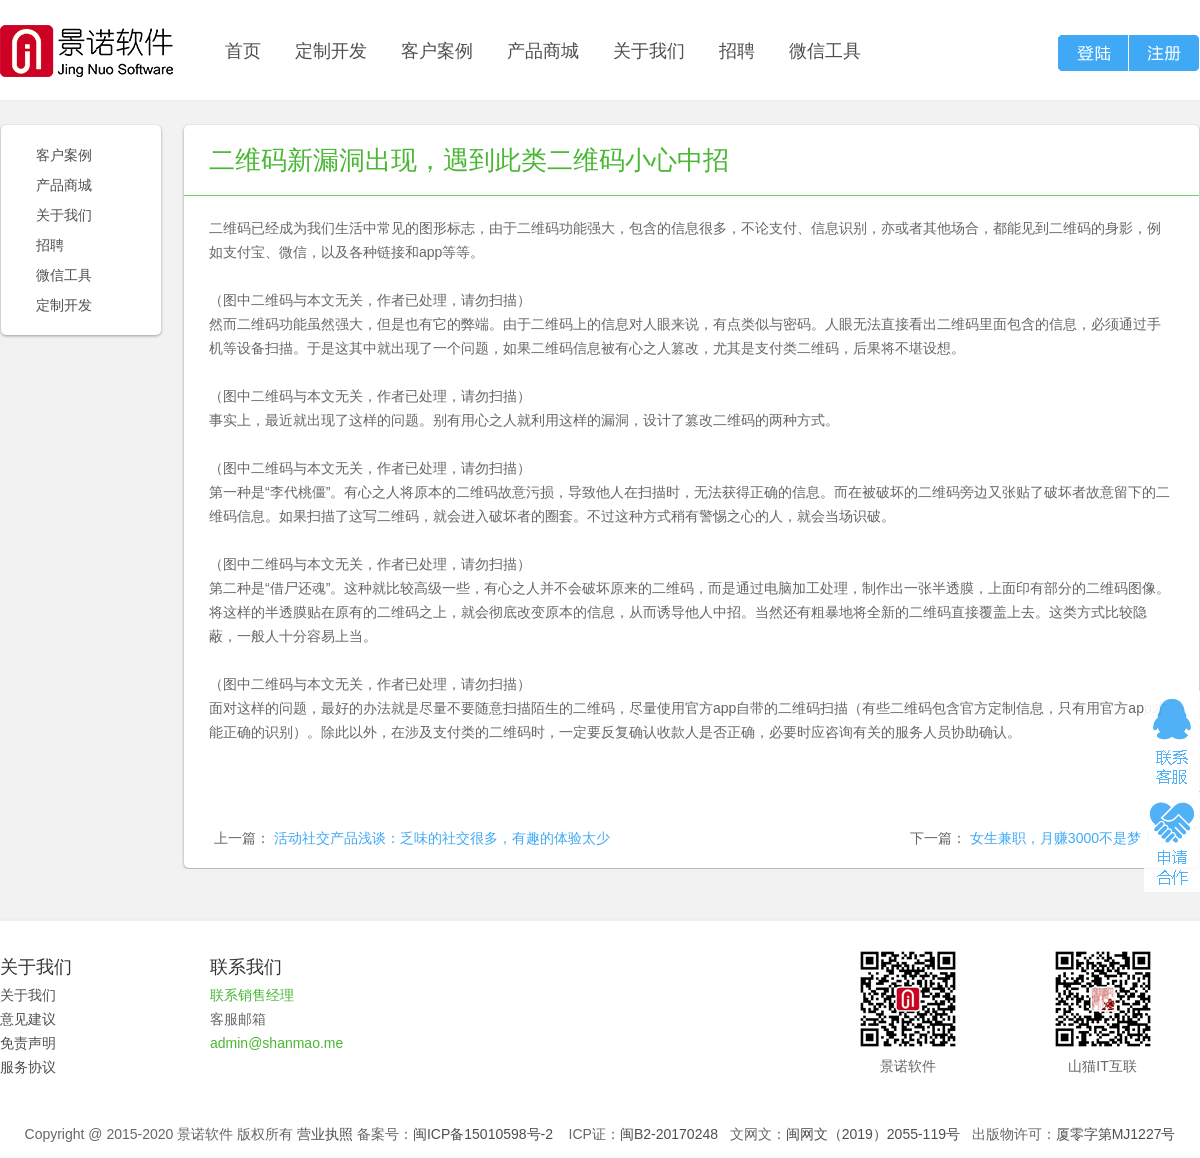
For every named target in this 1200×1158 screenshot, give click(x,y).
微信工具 (825, 51)
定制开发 (331, 51)
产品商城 (543, 51)
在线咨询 (1172, 741)
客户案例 (437, 51)
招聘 (737, 51)
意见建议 (28, 1019)
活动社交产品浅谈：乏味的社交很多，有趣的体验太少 (442, 838)
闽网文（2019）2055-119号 (873, 1134)
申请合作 (1172, 842)
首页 (243, 51)
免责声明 (28, 1043)
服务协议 (28, 1067)
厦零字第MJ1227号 (1116, 1134)
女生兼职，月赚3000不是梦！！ (1069, 838)
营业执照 (325, 1134)
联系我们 (246, 967)
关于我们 (649, 51)
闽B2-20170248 (669, 1134)
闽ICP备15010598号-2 (483, 1134)
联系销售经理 (252, 995)
